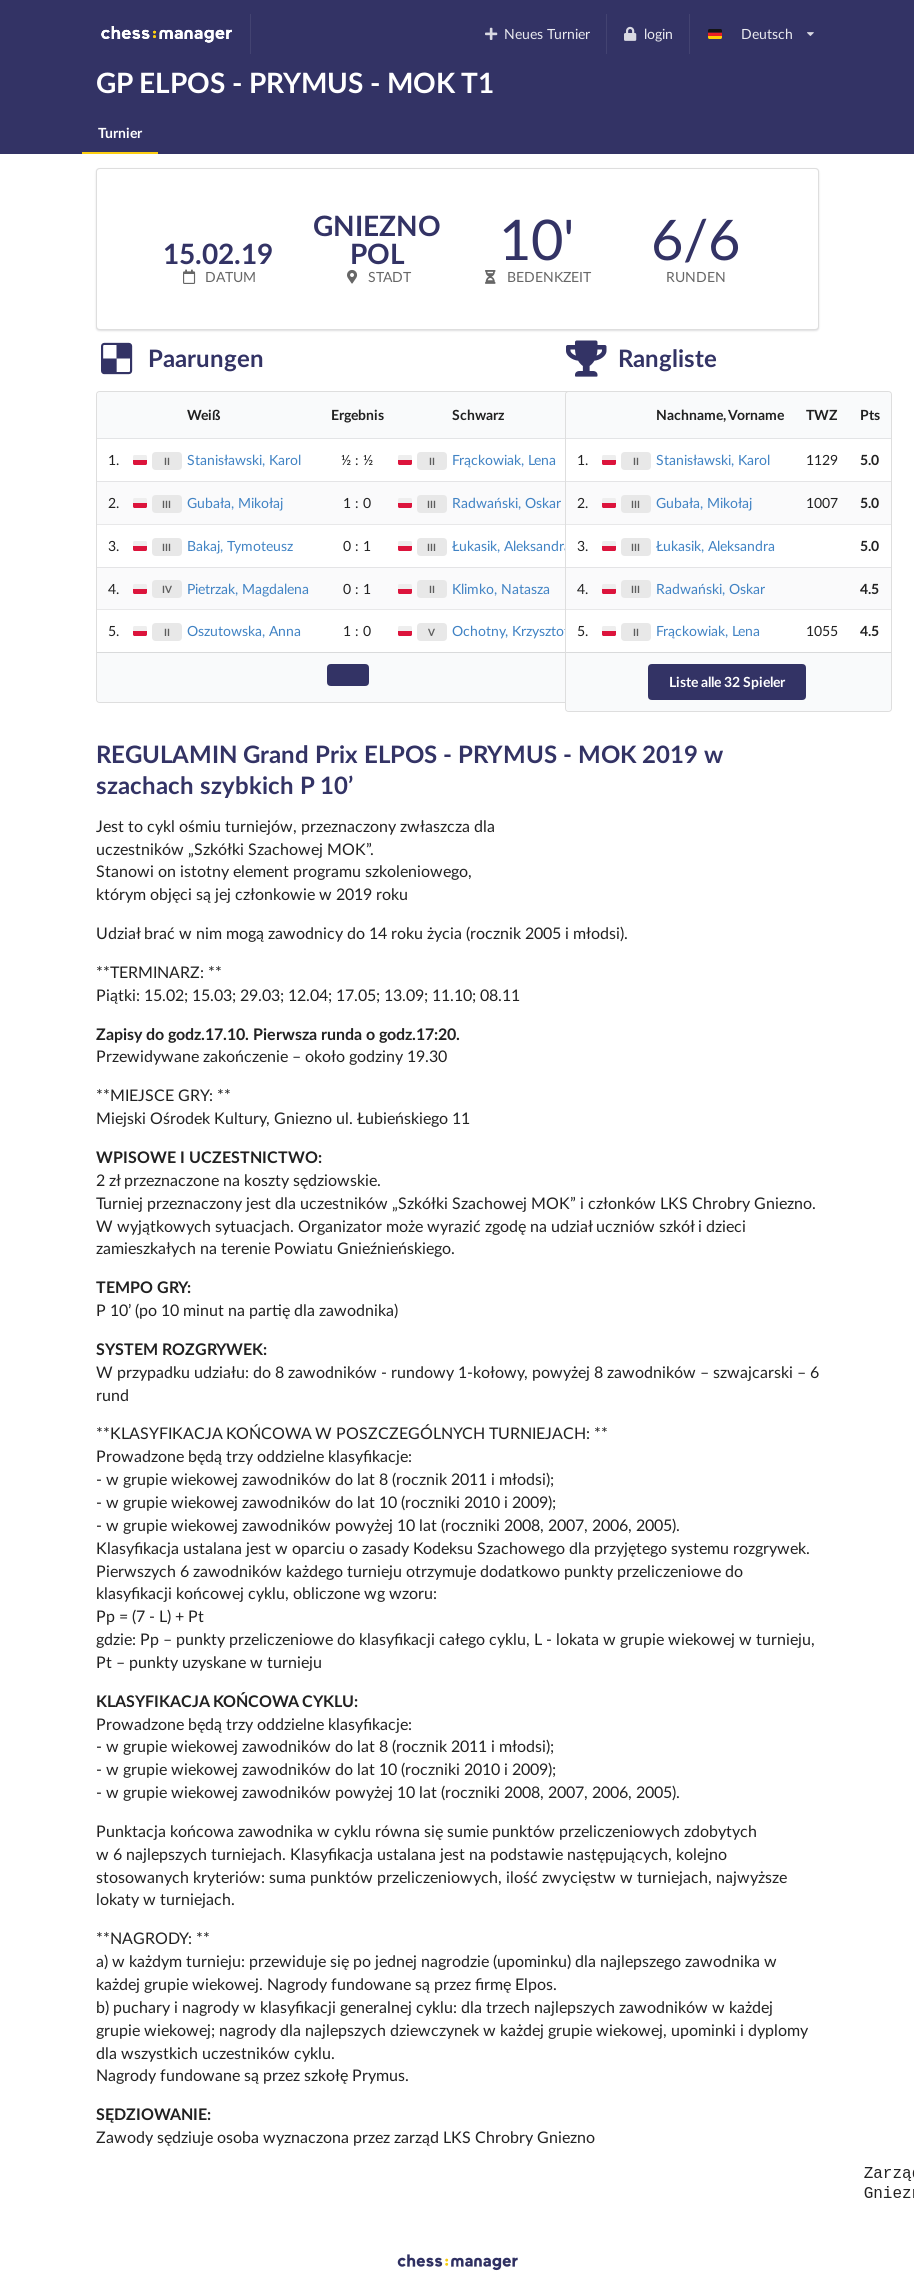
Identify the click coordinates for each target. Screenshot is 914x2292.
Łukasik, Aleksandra (511, 545)
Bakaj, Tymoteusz (240, 545)
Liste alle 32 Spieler (727, 681)
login (647, 33)
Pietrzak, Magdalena (248, 588)
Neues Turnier (536, 33)
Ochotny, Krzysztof (510, 630)
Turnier (120, 132)
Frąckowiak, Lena (504, 459)
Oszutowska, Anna (244, 630)
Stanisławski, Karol (244, 459)
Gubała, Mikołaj (235, 502)
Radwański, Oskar (506, 502)
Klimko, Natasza (501, 588)
